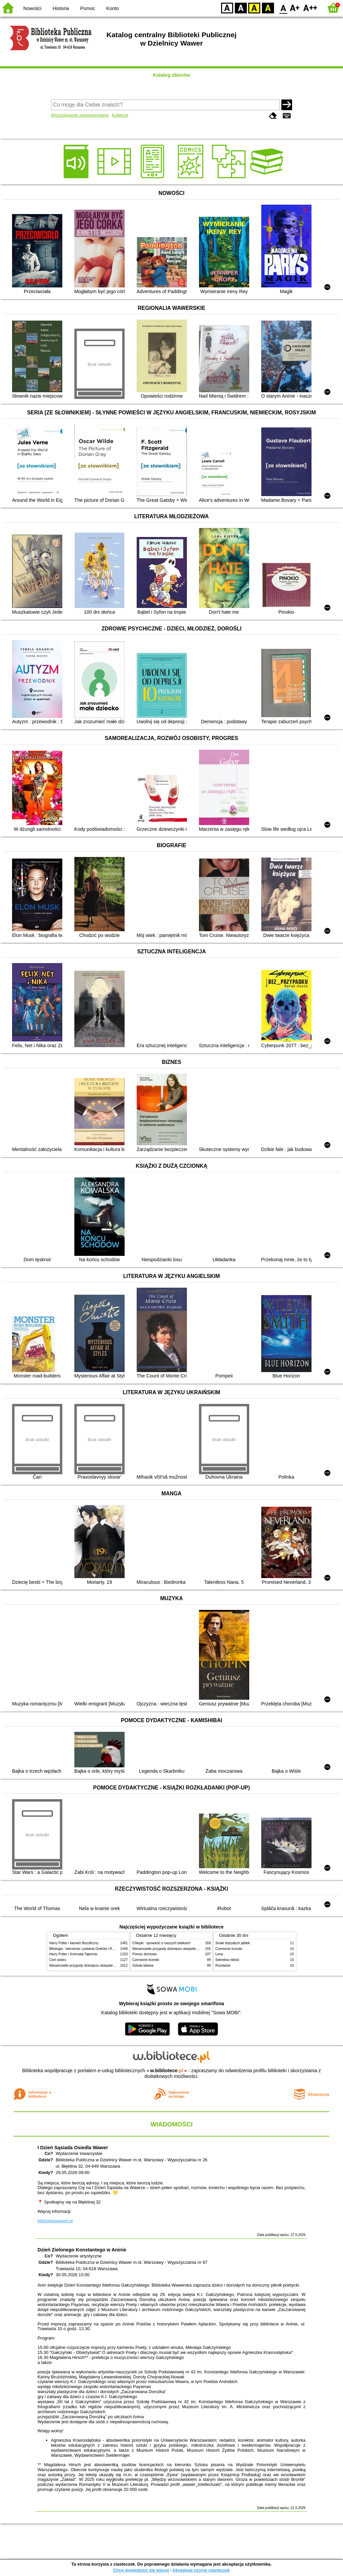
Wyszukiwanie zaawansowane (80, 115)
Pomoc (87, 8)
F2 (310, 7)
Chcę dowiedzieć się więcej (141, 2570)
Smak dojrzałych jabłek (232, 1943)
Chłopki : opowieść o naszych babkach (161, 1943)
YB (254, 7)
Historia (61, 8)
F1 (295, 7)
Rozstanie (222, 1965)
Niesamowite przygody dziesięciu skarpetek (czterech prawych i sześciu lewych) (109, 1965)
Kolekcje (120, 115)
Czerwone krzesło (145, 1960)
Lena (219, 1954)
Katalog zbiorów (171, 75)
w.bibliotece (166, 2070)
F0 (283, 7)
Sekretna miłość (227, 1960)
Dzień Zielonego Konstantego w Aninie (82, 2249)
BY (267, 7)
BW (240, 7)
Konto (112, 8)
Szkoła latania (142, 1965)
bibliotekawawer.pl (55, 2220)
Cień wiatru (57, 1960)
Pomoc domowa (144, 1954)
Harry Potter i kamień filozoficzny (73, 1943)
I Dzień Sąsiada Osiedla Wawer (73, 2147)
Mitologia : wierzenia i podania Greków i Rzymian (86, 1949)
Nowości (32, 8)
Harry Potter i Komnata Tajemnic (73, 1954)
